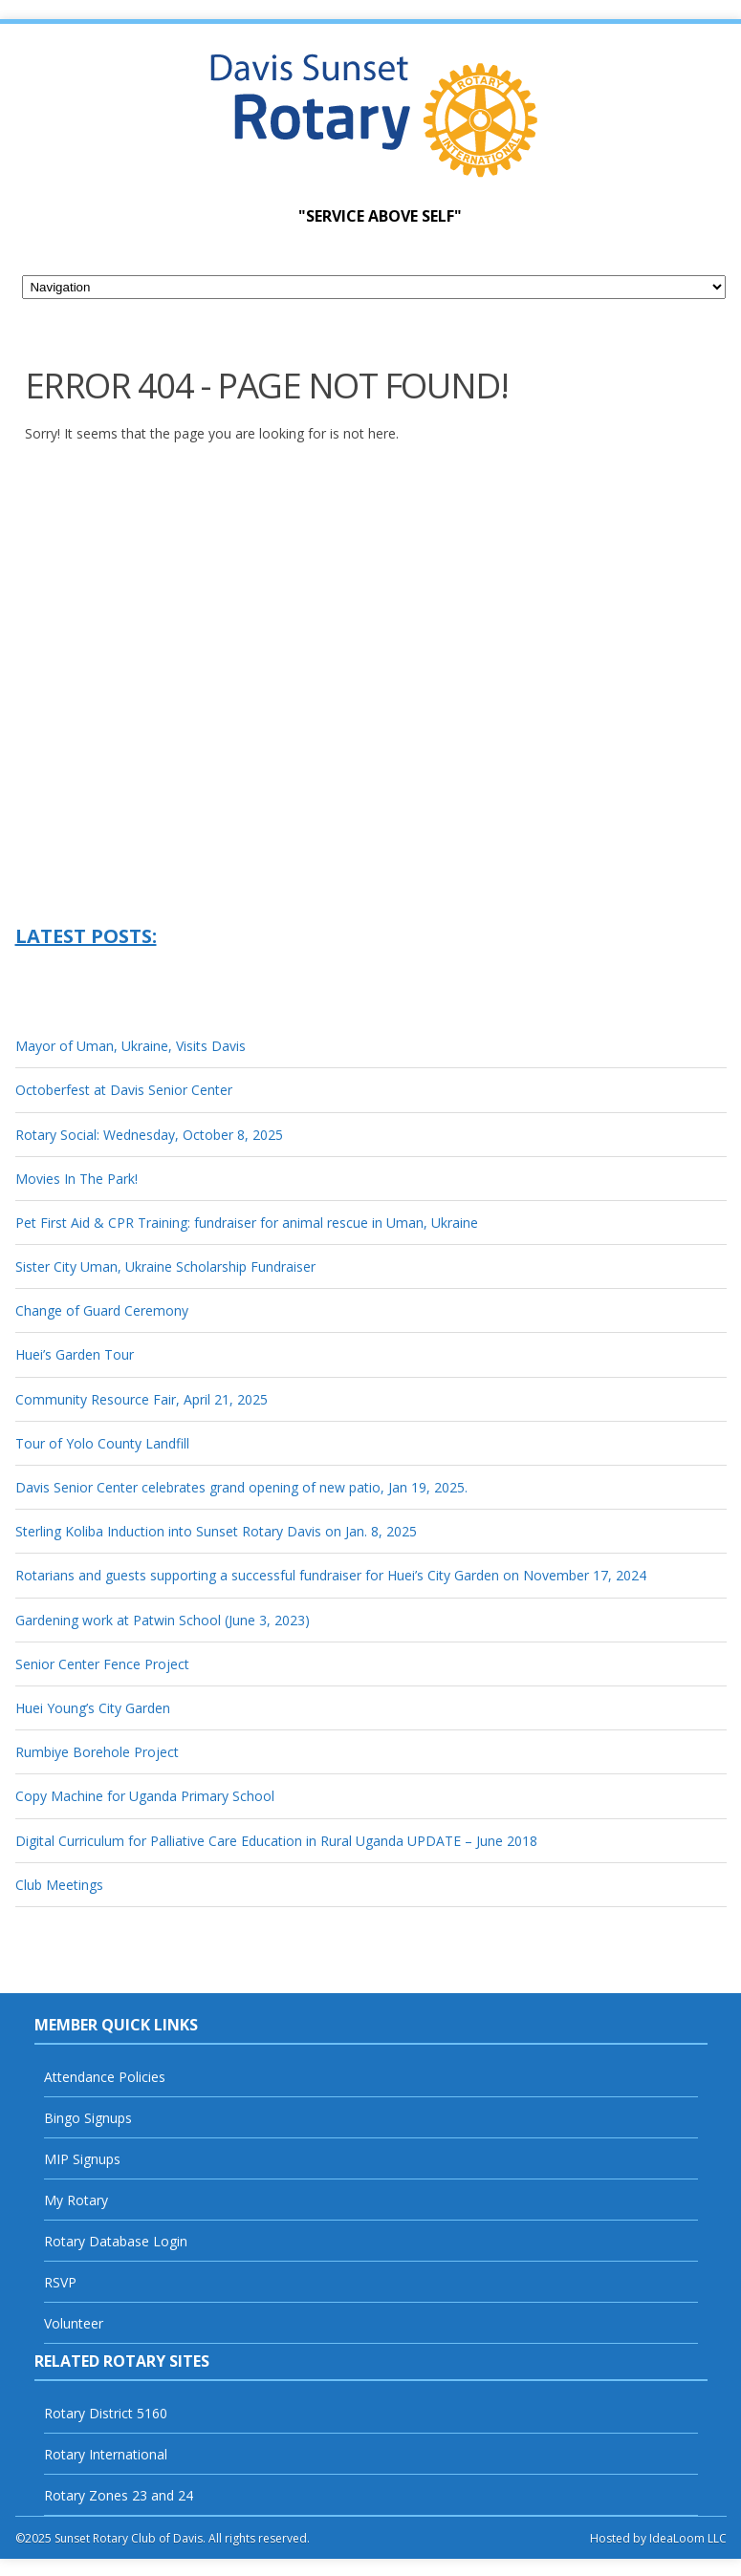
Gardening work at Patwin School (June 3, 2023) (162, 1620)
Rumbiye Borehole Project (97, 1752)
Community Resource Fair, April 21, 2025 (141, 1399)
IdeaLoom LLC (688, 2538)
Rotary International (105, 2454)
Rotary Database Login (115, 2241)
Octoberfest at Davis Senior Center (123, 1090)
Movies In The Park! (76, 1179)
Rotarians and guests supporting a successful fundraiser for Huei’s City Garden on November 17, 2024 (330, 1575)
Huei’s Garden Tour (74, 1354)
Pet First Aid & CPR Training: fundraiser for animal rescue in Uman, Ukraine (246, 1222)
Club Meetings (59, 1885)
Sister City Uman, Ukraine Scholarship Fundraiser (165, 1266)
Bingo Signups (88, 2118)
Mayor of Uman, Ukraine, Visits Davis (130, 1046)
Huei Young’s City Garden (92, 1708)
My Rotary (76, 2200)
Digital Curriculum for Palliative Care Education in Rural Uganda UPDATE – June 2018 (276, 1841)
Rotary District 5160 (105, 2413)
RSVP (60, 2282)
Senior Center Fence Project (102, 1664)
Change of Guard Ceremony (101, 1310)
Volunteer (73, 2323)
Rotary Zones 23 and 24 (118, 2495)
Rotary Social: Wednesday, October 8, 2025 (149, 1135)
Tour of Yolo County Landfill (102, 1443)
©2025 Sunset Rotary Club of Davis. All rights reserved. (162, 2538)
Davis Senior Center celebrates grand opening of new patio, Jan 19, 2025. (241, 1487)
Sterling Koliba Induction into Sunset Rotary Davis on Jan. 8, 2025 (216, 1531)
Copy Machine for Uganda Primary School (144, 1796)
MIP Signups (82, 2159)
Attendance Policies (104, 2077)
